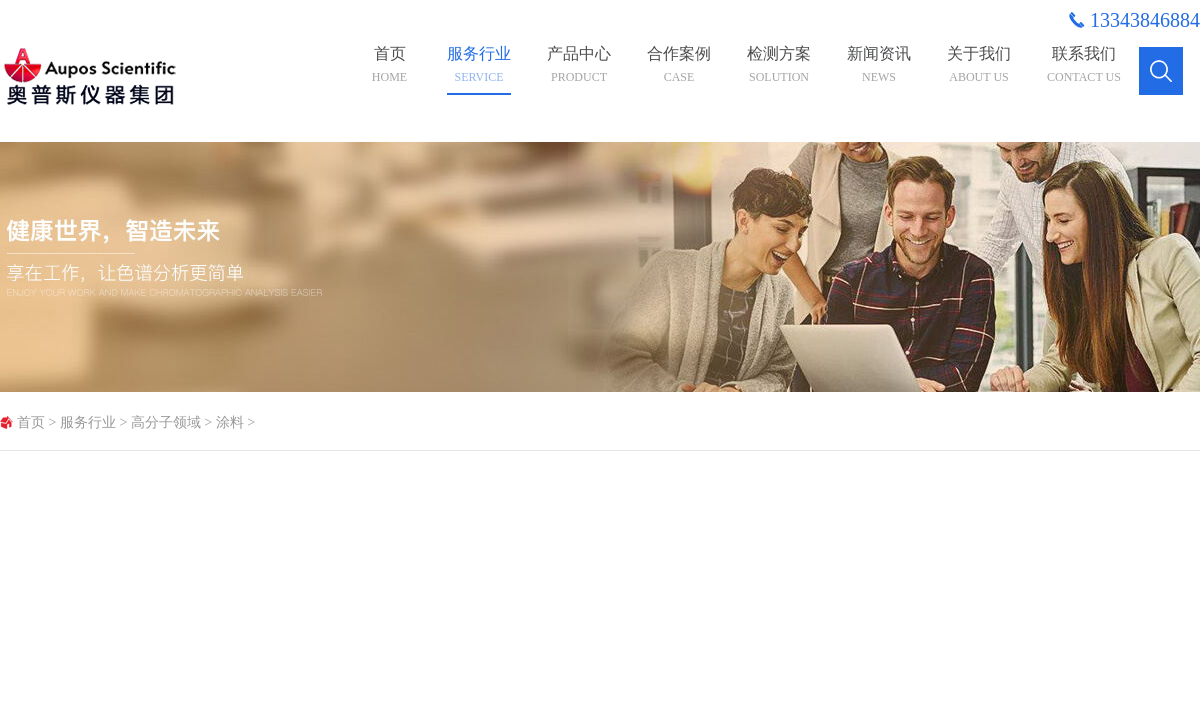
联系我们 (1084, 65)
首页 (389, 65)
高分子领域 (166, 422)
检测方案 (779, 65)
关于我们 (979, 65)
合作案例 (679, 65)
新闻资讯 (879, 65)
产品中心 (579, 65)
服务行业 (479, 65)
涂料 (230, 422)
